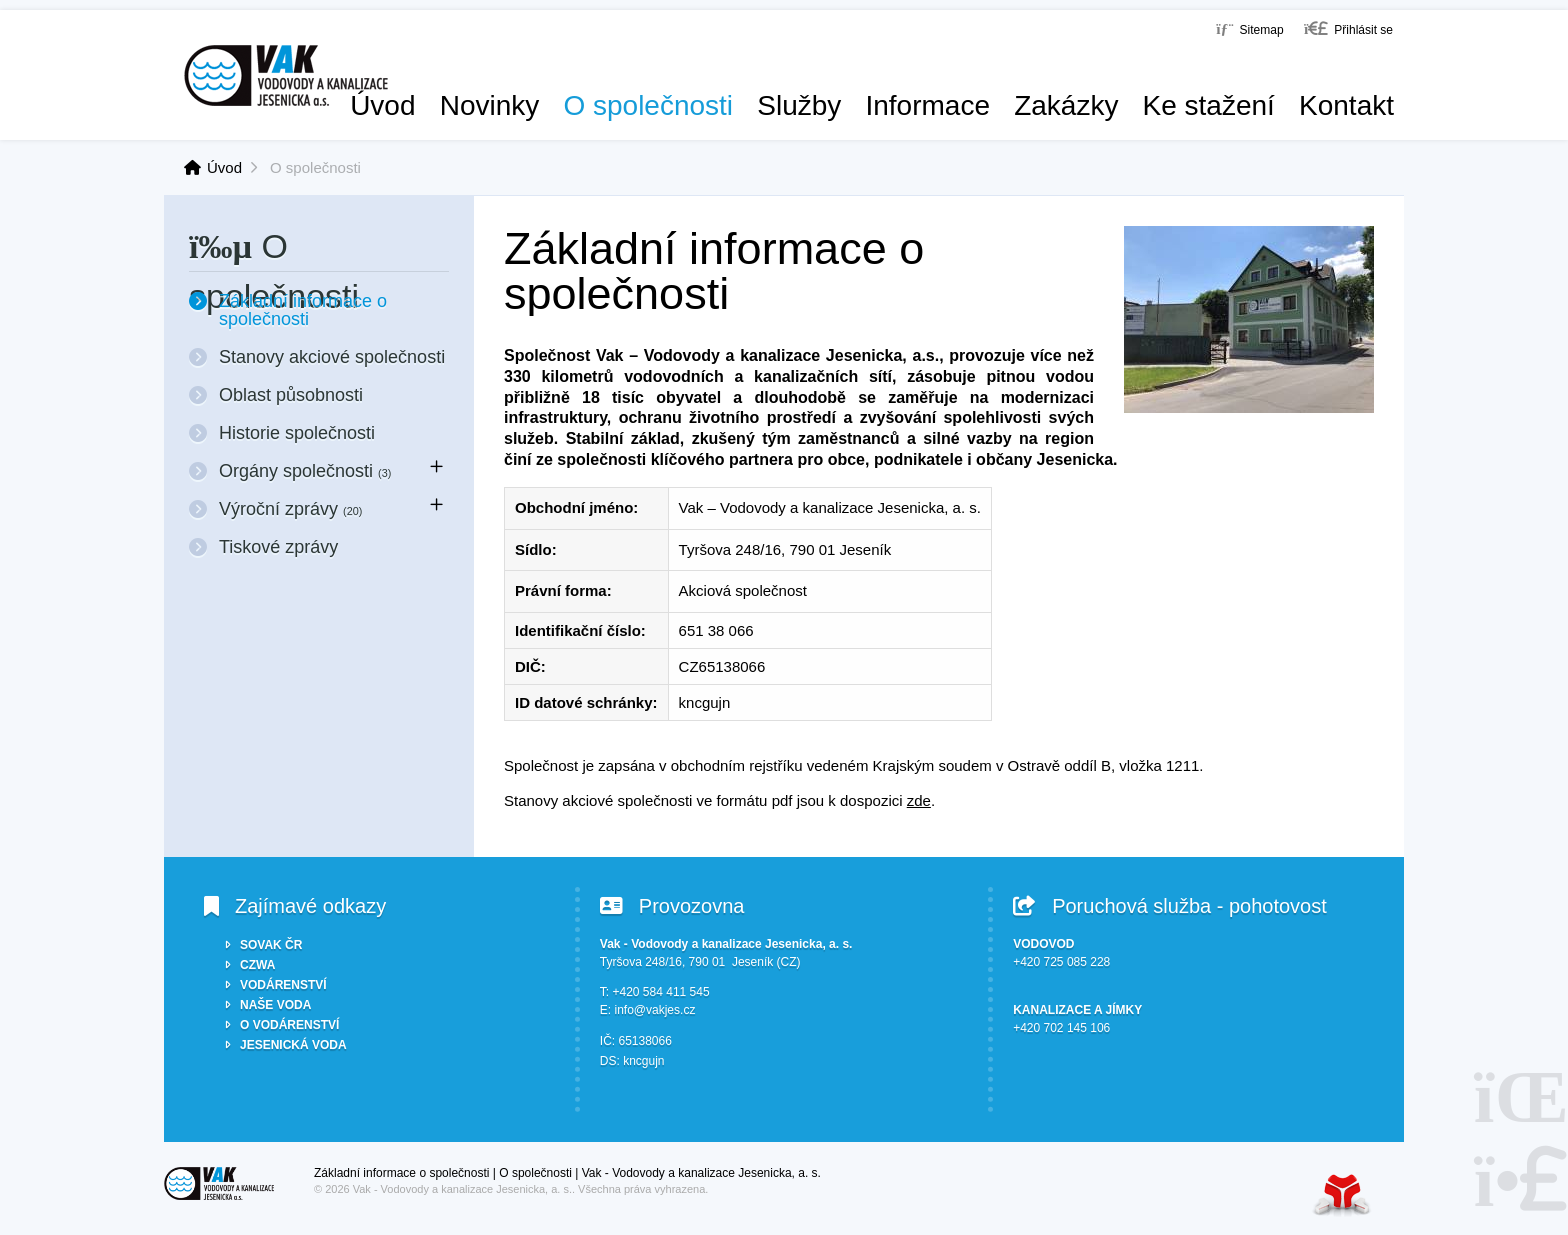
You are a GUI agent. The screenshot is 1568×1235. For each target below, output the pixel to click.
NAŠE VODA (275, 1005)
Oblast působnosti (291, 395)
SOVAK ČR (271, 945)
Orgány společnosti (305, 471)
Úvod (286, 75)
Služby (799, 106)
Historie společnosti (297, 433)
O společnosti (648, 106)
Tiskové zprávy (278, 547)
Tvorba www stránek (1342, 1194)
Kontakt (1346, 106)
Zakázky (1066, 106)
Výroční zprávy (290, 509)
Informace (927, 106)
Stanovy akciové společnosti (332, 357)
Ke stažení (1209, 106)
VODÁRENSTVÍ (283, 985)
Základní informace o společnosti (303, 310)
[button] (1348, 28)
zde (919, 800)
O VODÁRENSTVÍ (289, 1025)
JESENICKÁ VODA (293, 1045)
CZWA (257, 965)
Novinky (490, 106)
